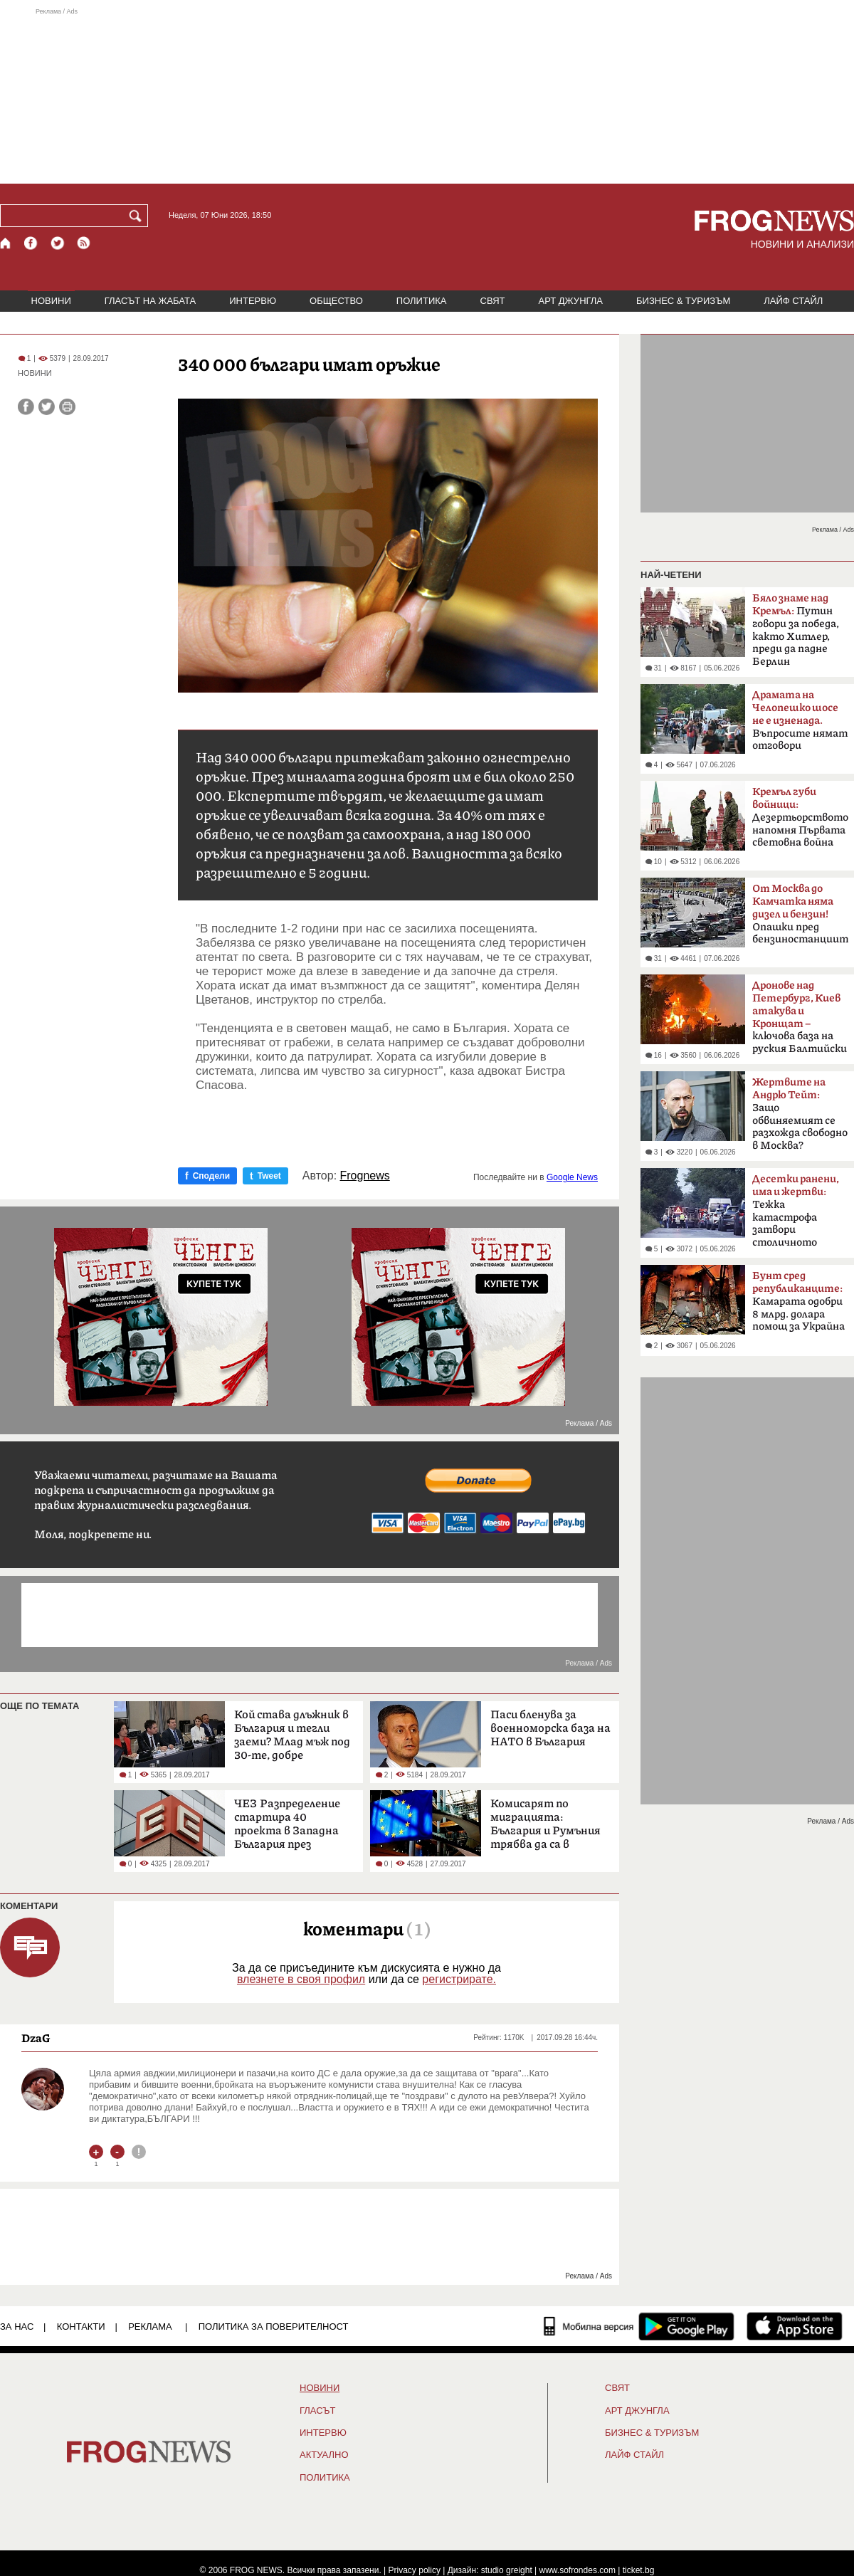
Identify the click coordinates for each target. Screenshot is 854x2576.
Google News (572, 1177)
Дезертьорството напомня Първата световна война (800, 817)
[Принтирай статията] (67, 407)
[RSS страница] (84, 243)
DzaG (36, 2038)
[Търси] (138, 215)
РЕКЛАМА (150, 2326)
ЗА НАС (16, 2326)
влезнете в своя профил (301, 1979)
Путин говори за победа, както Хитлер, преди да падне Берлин (795, 630)
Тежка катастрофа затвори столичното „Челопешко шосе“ (798, 1215)
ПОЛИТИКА (421, 300)
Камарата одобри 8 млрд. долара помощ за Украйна (798, 1301)
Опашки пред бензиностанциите (800, 914)
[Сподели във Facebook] (26, 407)
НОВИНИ (51, 300)
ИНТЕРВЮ (252, 300)
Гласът (317, 2411)
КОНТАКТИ (81, 2326)
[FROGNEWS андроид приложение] (686, 2326)
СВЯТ (492, 300)
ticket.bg (639, 2570)
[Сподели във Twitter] (46, 407)
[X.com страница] (58, 243)
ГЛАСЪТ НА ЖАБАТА (150, 300)
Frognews (365, 1176)
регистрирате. (459, 1979)
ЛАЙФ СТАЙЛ (793, 300)
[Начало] (6, 243)
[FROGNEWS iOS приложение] (794, 2326)
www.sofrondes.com (577, 2570)
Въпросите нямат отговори (800, 720)
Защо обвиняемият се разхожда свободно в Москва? (800, 1114)
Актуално (324, 2455)
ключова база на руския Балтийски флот (799, 1021)
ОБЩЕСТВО (336, 300)
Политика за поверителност (274, 2326)
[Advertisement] (427, 95)
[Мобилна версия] (589, 2326)
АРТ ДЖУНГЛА (570, 300)
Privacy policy (415, 2570)
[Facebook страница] (31, 243)
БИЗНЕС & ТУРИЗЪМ (683, 300)
